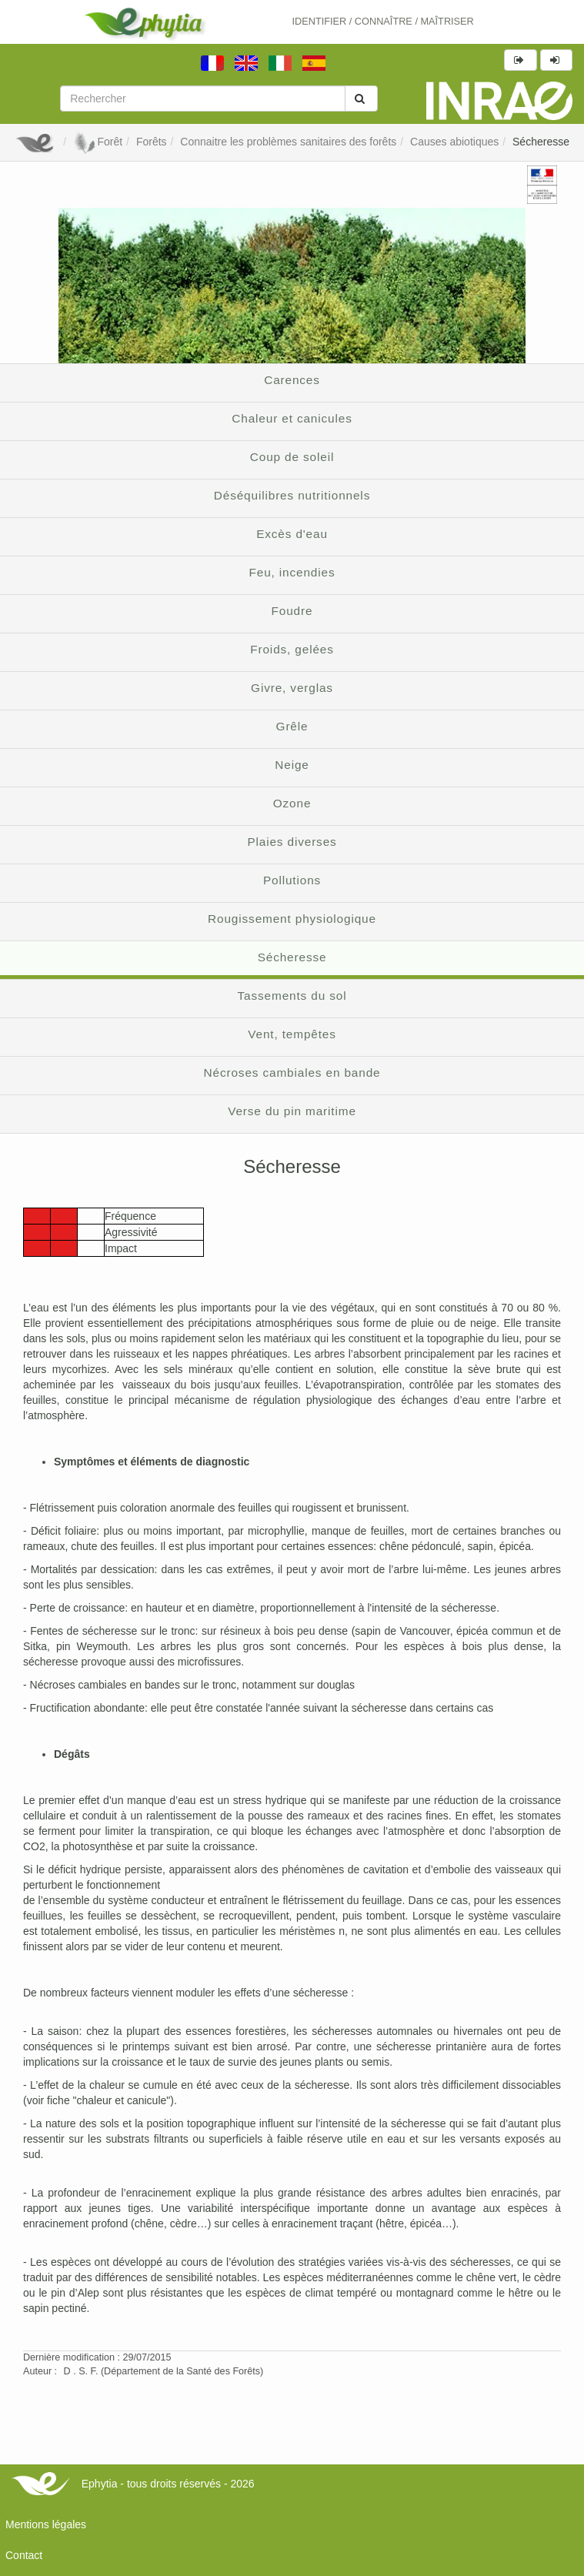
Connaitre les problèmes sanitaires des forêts (288, 141)
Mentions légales (45, 2524)
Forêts (151, 141)
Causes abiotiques (454, 141)
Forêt (97, 141)
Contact (23, 2555)
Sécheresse (540, 141)
